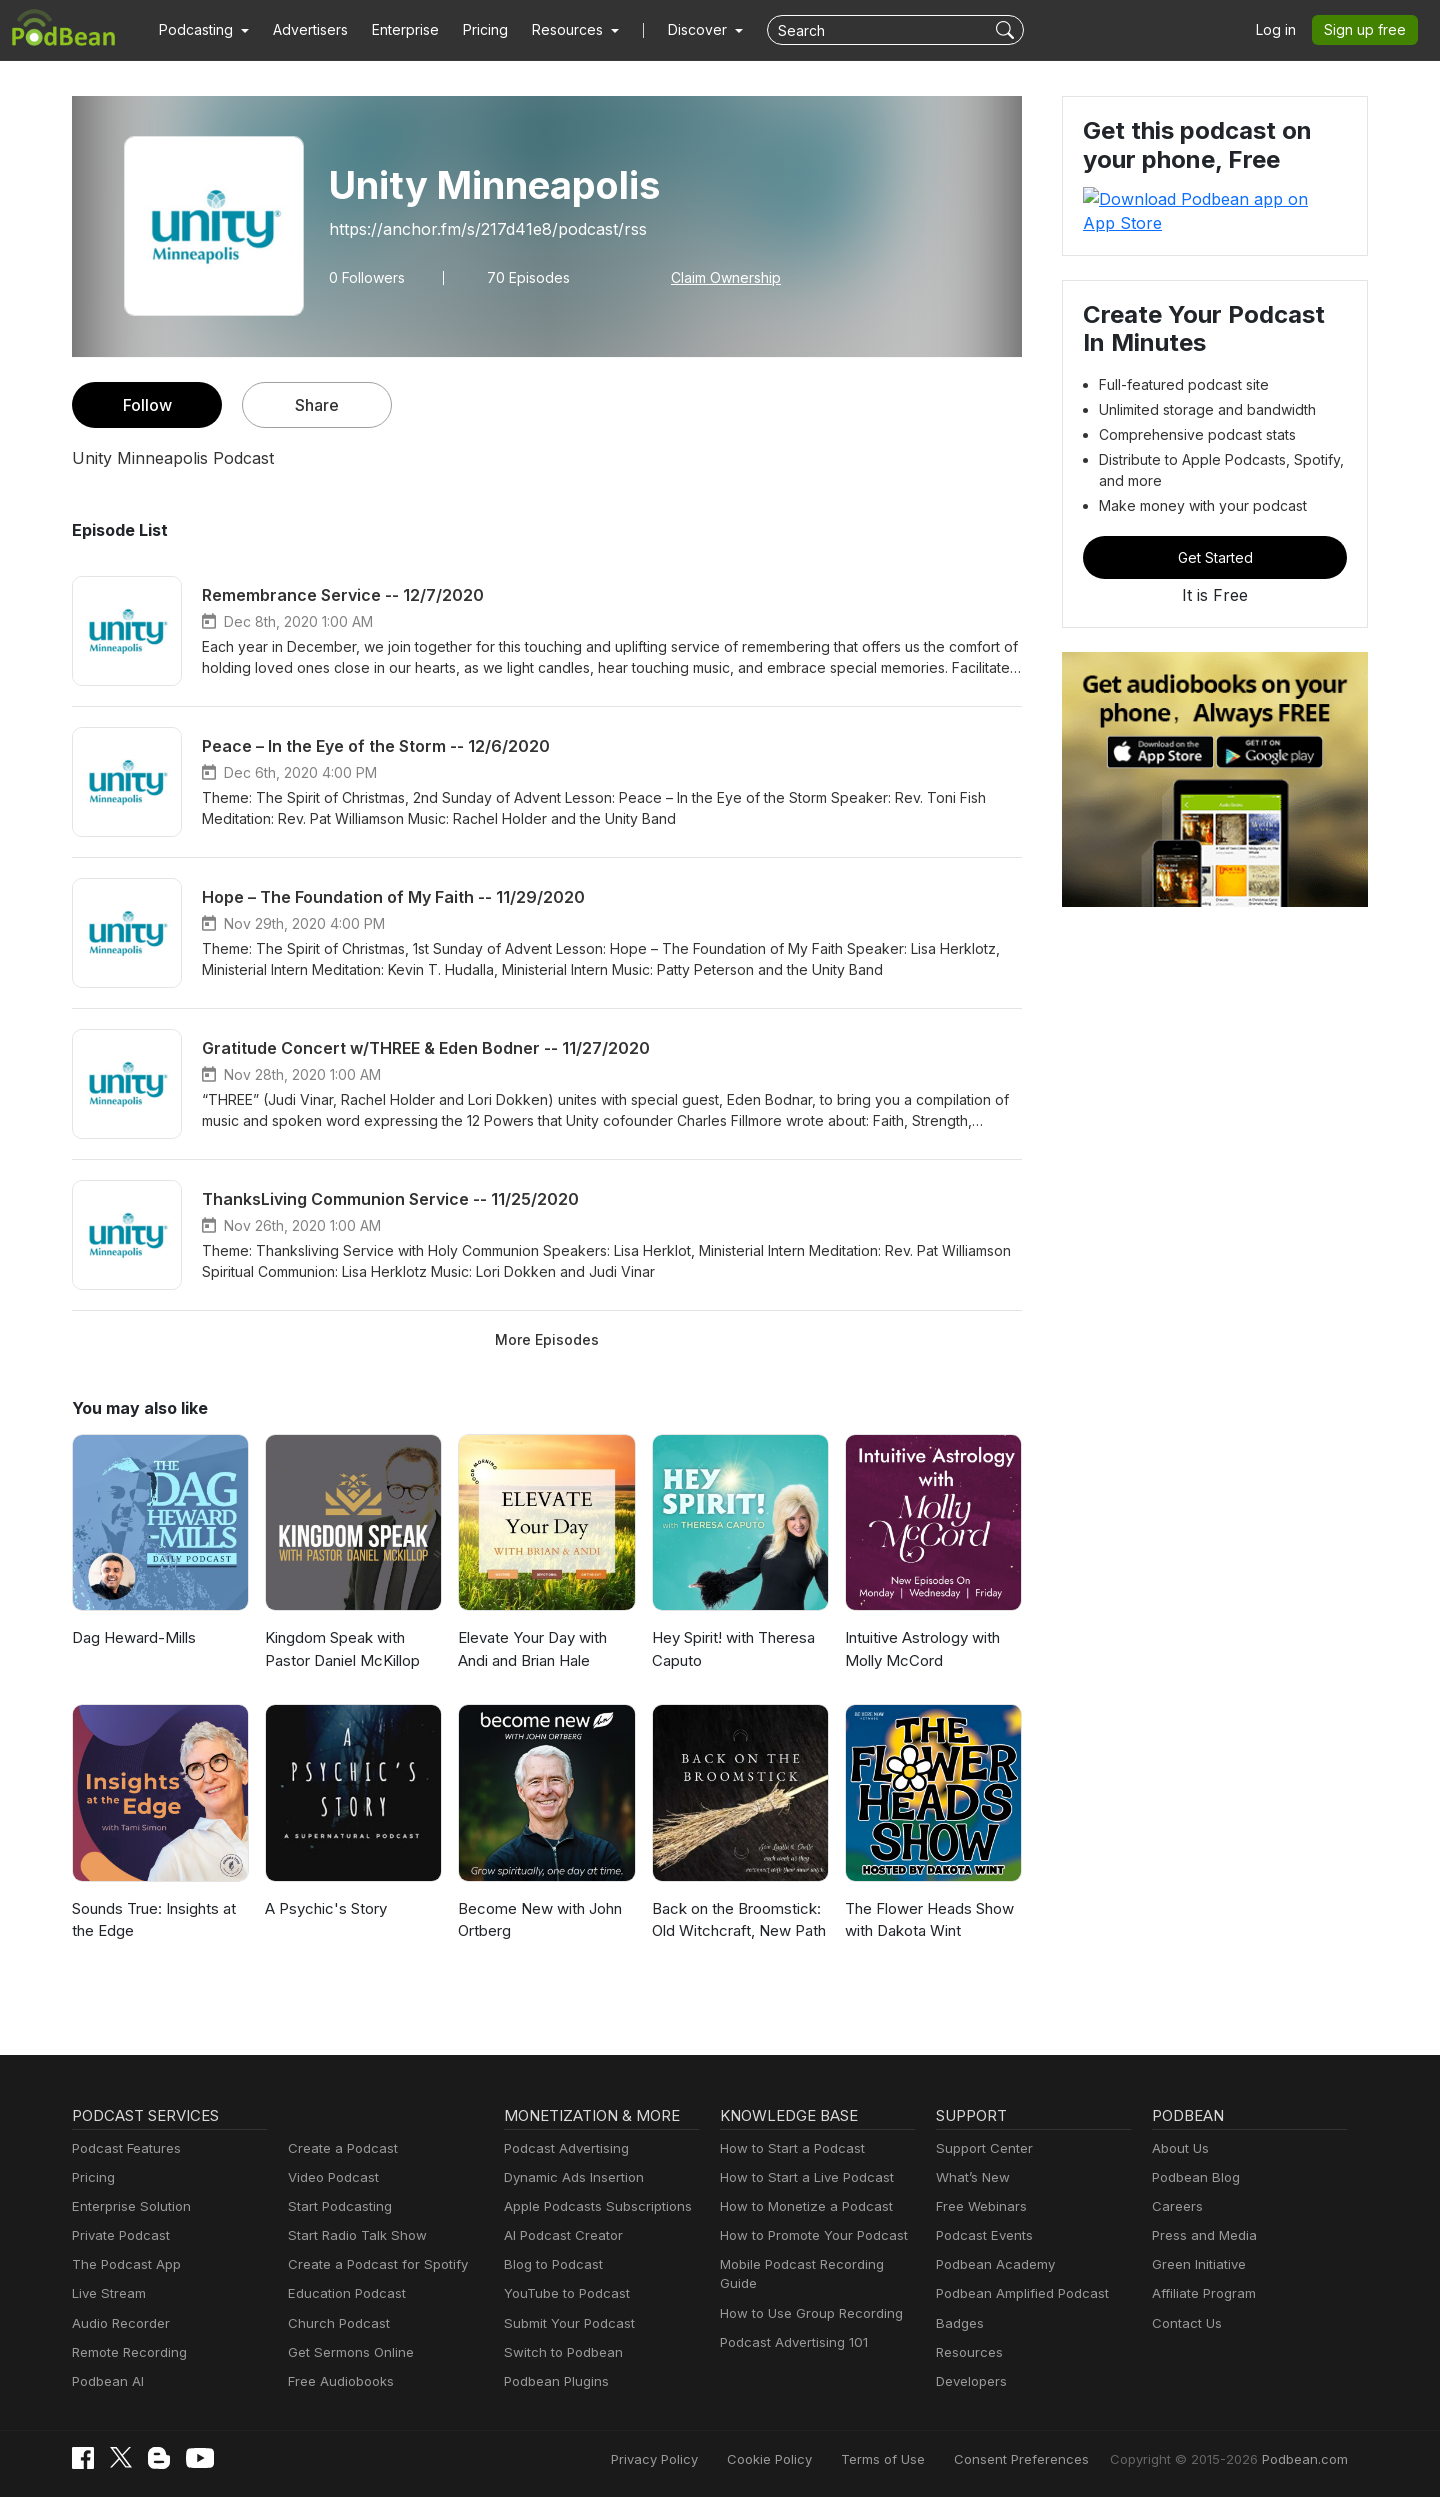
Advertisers (303, 30)
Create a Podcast (339, 2148)
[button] (201, 30)
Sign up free (1369, 30)
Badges (958, 2323)
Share (317, 404)
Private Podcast (118, 2235)
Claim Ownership (713, 277)
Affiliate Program (1200, 2293)
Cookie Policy (814, 2459)
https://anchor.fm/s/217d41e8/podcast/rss (475, 228)
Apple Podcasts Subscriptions (591, 2206)
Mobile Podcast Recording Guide (816, 2264)
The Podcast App (122, 2264)
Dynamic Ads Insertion (569, 2177)
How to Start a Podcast (787, 2148)
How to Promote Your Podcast (808, 2235)
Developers (969, 2381)
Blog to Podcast (550, 2264)
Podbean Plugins (554, 2381)
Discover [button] (678, 30)
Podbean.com (1308, 2459)
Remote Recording (127, 2352)
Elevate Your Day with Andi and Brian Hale (531, 1649)
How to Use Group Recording (806, 2293)
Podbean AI (106, 2381)
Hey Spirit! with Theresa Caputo (731, 1649)
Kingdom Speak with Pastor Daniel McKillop (340, 1649)
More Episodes (546, 1339)
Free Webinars (979, 2206)
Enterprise (394, 30)
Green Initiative (1196, 2264)
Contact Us (1184, 2323)
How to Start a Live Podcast (801, 2177)
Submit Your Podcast (565, 2323)
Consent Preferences (1048, 2459)
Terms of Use (920, 2459)
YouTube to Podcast (563, 2293)
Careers (1175, 2206)
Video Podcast (330, 2177)
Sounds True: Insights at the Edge (153, 1920)
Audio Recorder (118, 2323)
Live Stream (107, 2293)
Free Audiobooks (337, 2381)
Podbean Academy (991, 2264)
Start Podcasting (336, 2206)
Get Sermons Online (347, 2352)
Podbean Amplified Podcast (1016, 2293)
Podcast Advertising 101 (791, 2323)
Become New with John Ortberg (536, 1920)
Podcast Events (982, 2235)
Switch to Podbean (559, 2352)
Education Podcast (343, 2293)
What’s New (971, 2177)
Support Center (980, 2148)
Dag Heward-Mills (131, 1637)
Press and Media (1201, 2235)
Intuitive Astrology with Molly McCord (919, 1649)
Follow (147, 404)
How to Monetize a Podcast (800, 2206)
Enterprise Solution (127, 2206)
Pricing (471, 30)
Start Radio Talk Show (353, 2235)
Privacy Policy (705, 2459)
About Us (1179, 2148)
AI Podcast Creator (559, 2235)
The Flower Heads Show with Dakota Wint (927, 1920)
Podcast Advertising (562, 2148)
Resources (967, 2352)
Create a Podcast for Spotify (370, 2264)
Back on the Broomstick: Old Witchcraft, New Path (736, 1920)
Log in (1283, 30)
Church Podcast (335, 2323)
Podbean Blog (1193, 2177)
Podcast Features (123, 2148)
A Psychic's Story (322, 1908)
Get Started (1215, 533)
